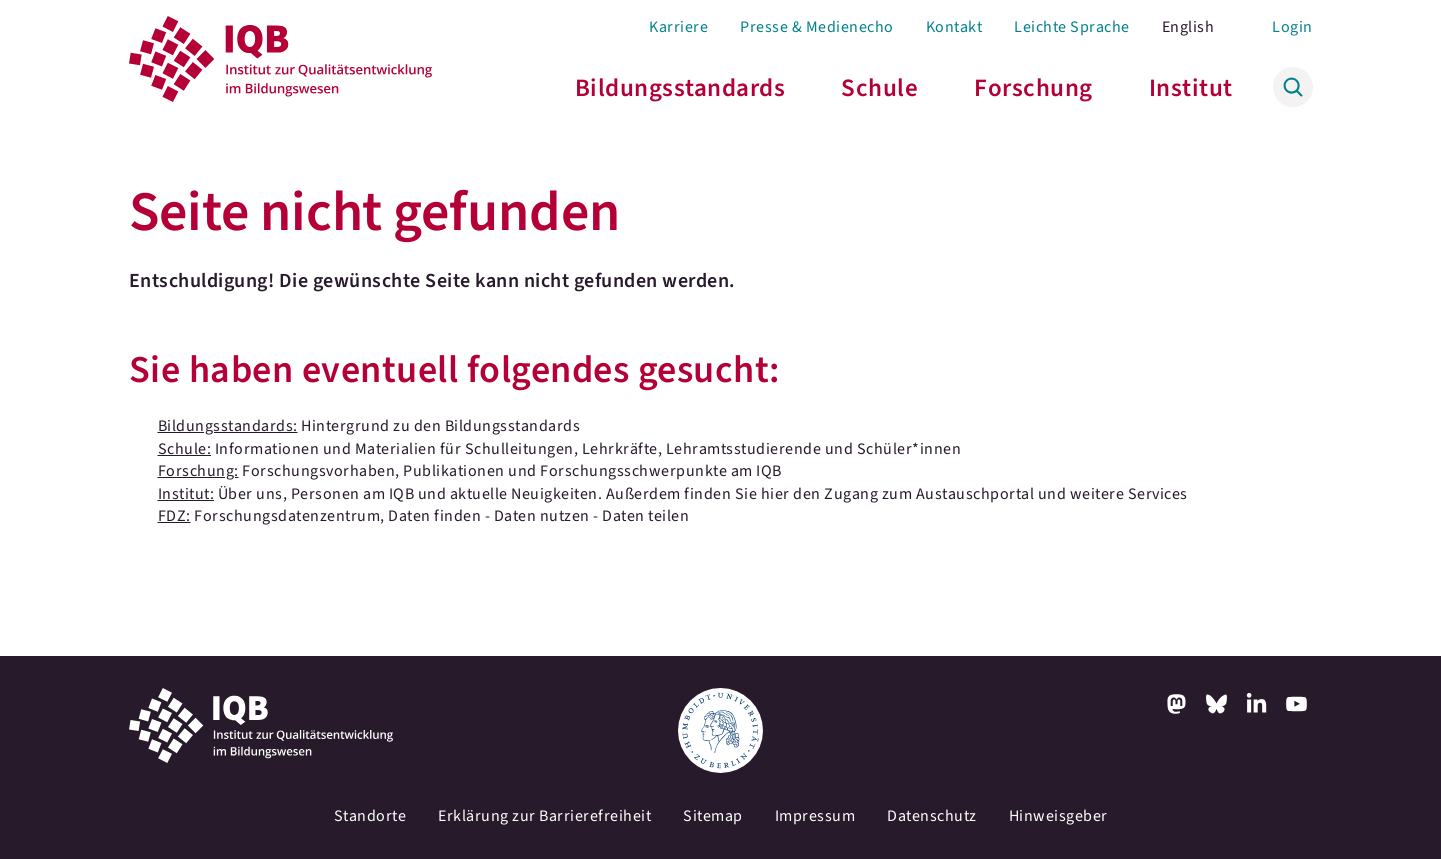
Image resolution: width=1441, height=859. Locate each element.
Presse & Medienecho (817, 27)
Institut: (186, 494)
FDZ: (174, 516)
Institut (1191, 88)
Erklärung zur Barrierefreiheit (544, 816)
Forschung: (198, 471)
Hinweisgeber (1058, 816)
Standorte (370, 816)
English (1188, 27)
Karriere (678, 27)
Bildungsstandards (680, 88)
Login (1292, 27)
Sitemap (713, 816)
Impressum (815, 816)
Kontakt (954, 27)
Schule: (185, 449)
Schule (879, 88)
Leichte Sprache (1072, 27)
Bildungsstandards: (228, 426)
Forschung (1033, 88)
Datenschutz (932, 816)
